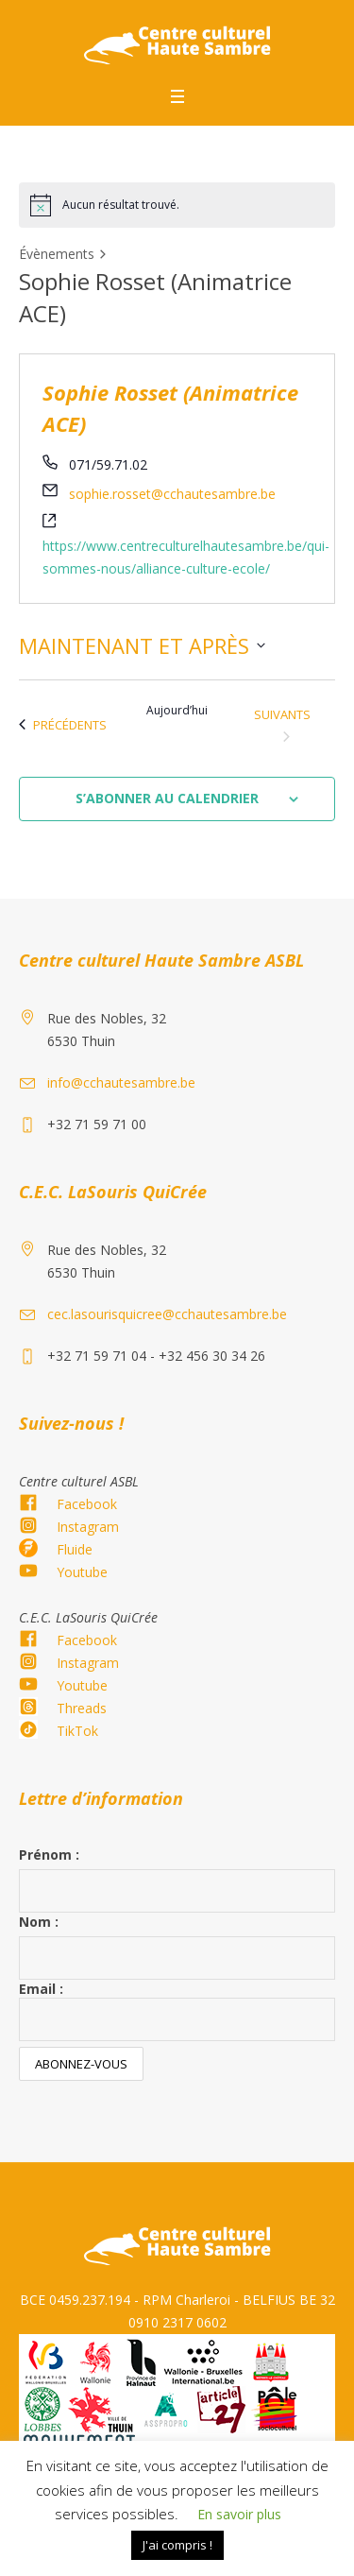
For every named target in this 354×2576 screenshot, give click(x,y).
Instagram (88, 1527)
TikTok (77, 1731)
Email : (177, 2010)
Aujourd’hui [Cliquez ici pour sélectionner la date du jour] (177, 710)
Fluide (75, 1549)
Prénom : (49, 1854)
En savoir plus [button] (239, 2514)
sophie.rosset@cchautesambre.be (172, 494)
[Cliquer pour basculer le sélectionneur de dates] (142, 645)
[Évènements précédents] (63, 725)
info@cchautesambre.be (121, 1082)
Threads (82, 1708)
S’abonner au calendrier (167, 798)
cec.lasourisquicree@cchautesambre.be (167, 1314)
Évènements (56, 254)
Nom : (39, 1922)
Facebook (87, 1504)
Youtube (82, 1572)
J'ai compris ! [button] (177, 2544)
